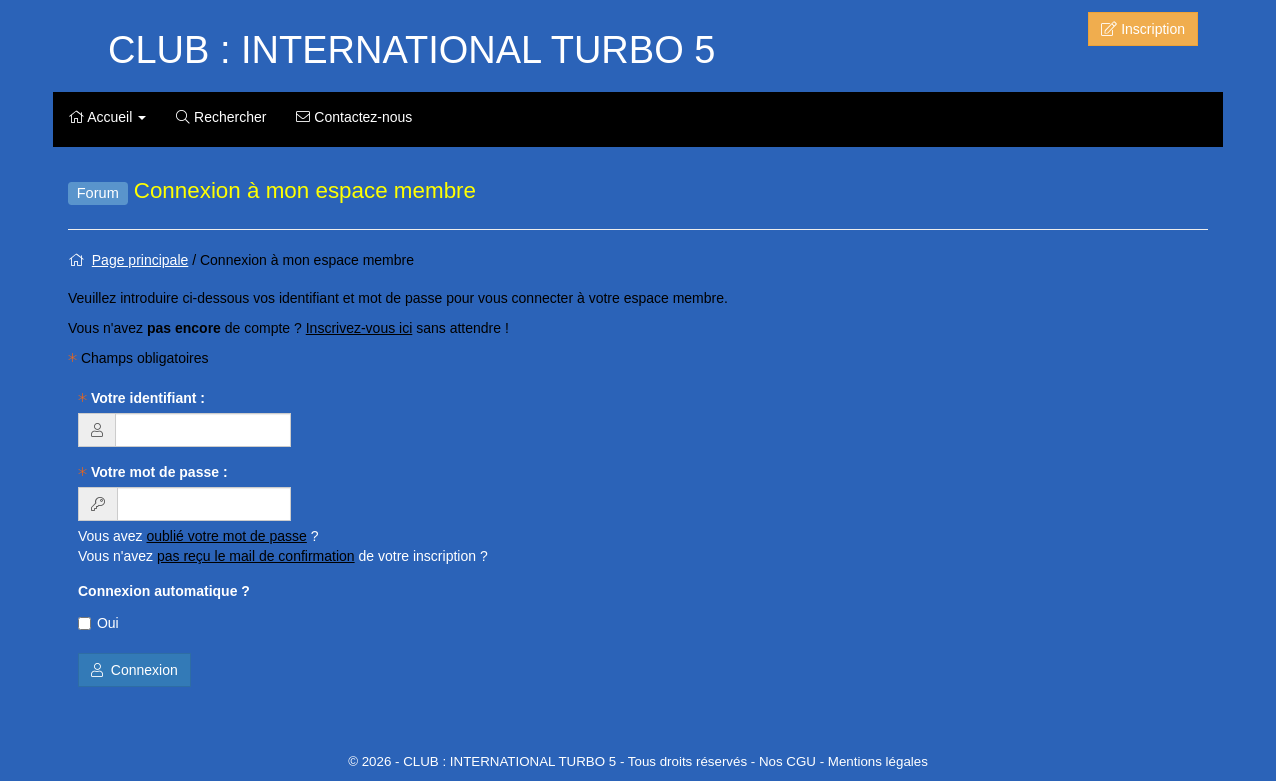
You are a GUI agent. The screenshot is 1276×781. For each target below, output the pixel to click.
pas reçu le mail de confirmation (256, 556)
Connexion (134, 670)
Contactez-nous (354, 117)
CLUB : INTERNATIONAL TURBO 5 (411, 50)
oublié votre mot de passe (227, 536)
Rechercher (221, 117)
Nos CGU (787, 761)
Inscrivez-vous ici (359, 328)
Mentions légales (878, 761)
